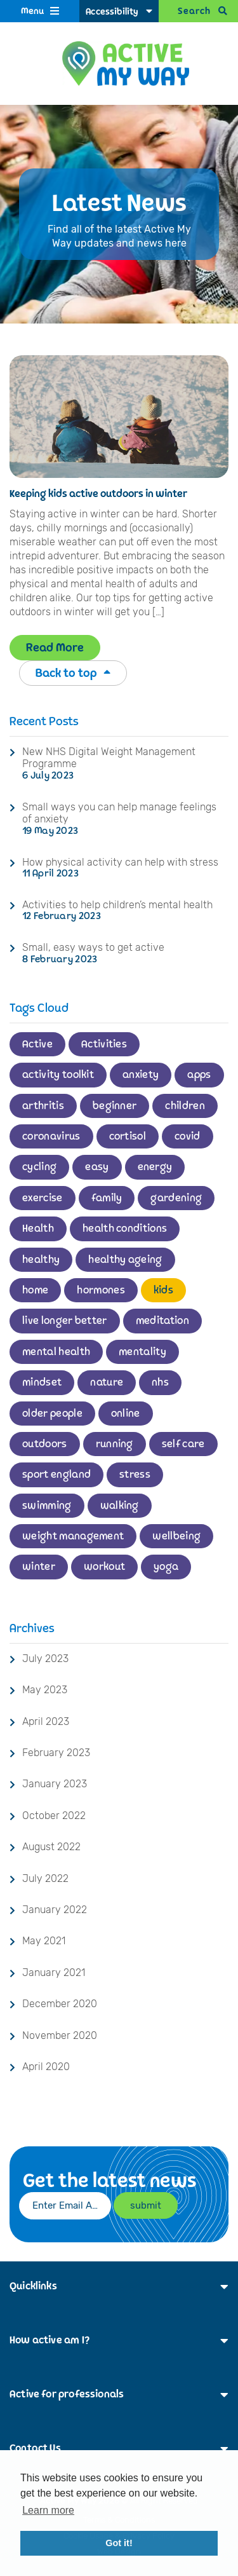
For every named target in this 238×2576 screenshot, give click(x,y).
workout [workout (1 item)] (104, 1567)
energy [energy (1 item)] (155, 1167)
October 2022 (54, 1815)
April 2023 (45, 1721)
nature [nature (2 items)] (106, 1382)
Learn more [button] (48, 2510)
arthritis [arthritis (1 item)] (43, 1106)
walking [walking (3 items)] (119, 1506)
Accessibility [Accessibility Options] (112, 12)
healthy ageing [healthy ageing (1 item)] (125, 1260)
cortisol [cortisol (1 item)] (128, 1136)
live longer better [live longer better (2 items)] (64, 1321)
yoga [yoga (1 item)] (166, 1567)
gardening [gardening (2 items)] (176, 1198)
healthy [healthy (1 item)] (41, 1260)
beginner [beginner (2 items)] (115, 1106)
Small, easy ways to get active (93, 947)
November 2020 (59, 2035)
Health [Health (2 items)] (38, 1229)
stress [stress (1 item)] (134, 1475)
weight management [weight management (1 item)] (73, 1536)
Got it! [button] (118, 2543)
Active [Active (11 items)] (37, 1044)
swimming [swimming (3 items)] (47, 1506)
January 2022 (54, 1910)
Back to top (73, 673)
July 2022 (45, 1878)
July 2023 (45, 1659)
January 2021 (53, 1972)
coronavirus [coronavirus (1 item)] (51, 1136)
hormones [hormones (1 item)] (101, 1290)
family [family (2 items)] (106, 1198)
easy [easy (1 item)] (97, 1167)
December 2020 (59, 2004)
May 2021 (43, 1941)
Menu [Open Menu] (32, 11)
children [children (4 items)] (185, 1106)
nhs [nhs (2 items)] (160, 1382)
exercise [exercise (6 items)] (42, 1198)
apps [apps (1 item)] (199, 1075)
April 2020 (46, 2067)
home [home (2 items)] (35, 1290)
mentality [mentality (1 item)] (142, 1352)
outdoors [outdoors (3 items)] (44, 1444)
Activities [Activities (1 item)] (104, 1044)
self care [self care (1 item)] (183, 1444)
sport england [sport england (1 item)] (56, 1475)
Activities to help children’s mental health (117, 905)
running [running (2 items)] (114, 1444)
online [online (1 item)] (125, 1414)
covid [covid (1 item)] (188, 1136)
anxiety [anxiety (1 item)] (140, 1075)
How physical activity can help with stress (120, 862)
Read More (55, 647)
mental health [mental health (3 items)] (56, 1352)
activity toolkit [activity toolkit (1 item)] (58, 1075)
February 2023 (56, 1753)
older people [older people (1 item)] (52, 1414)
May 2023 (44, 1690)
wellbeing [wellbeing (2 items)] (176, 1536)
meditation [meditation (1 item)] (162, 1321)
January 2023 (54, 1784)
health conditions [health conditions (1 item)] (125, 1229)
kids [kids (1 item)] (163, 1290)
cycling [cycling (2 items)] (39, 1167)
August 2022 (51, 1847)
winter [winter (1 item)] (38, 1567)
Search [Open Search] (194, 11)
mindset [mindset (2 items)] (42, 1382)
